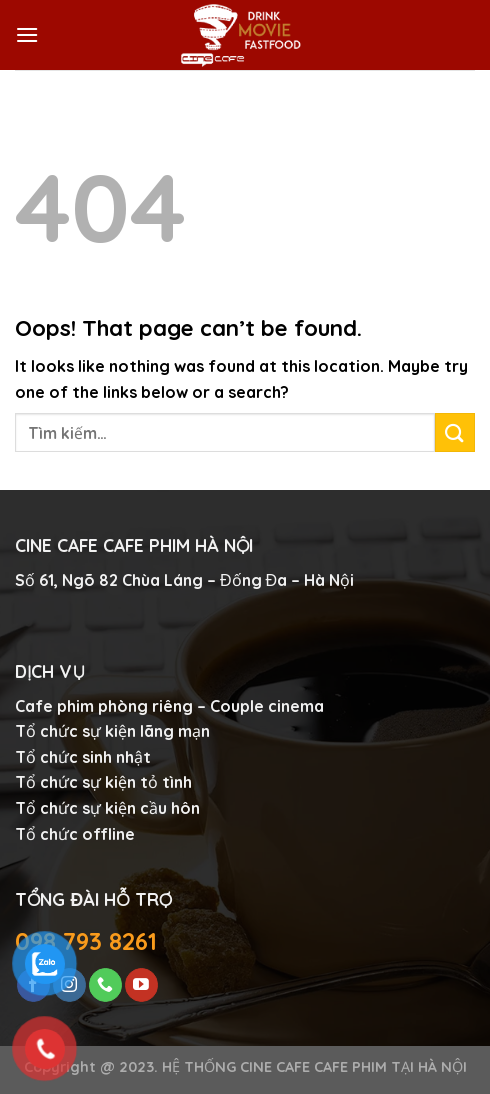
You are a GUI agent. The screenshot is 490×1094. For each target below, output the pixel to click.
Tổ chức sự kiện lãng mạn (112, 731)
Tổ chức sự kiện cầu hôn (107, 808)
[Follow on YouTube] (141, 985)
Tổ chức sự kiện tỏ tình (103, 782)
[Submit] (455, 432)
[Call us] (105, 985)
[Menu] (27, 34)
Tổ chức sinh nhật (83, 757)
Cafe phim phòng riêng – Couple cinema (169, 706)
